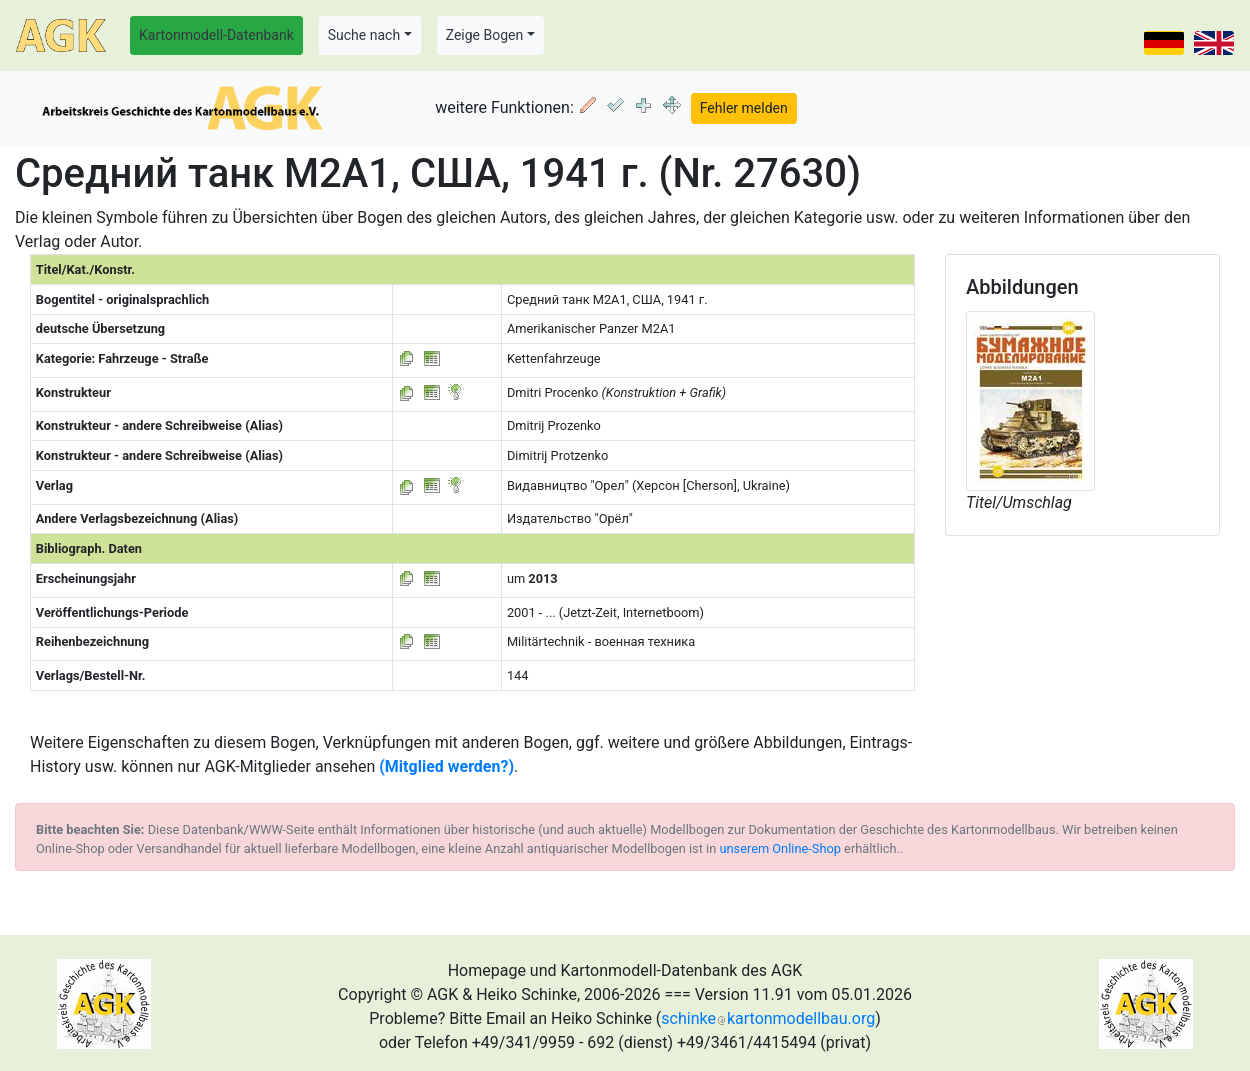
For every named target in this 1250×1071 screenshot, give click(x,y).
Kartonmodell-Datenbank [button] (216, 35)
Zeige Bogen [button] (485, 35)
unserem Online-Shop (780, 848)
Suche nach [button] (364, 35)
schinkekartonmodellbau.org (768, 1018)
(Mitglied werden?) (446, 766)
